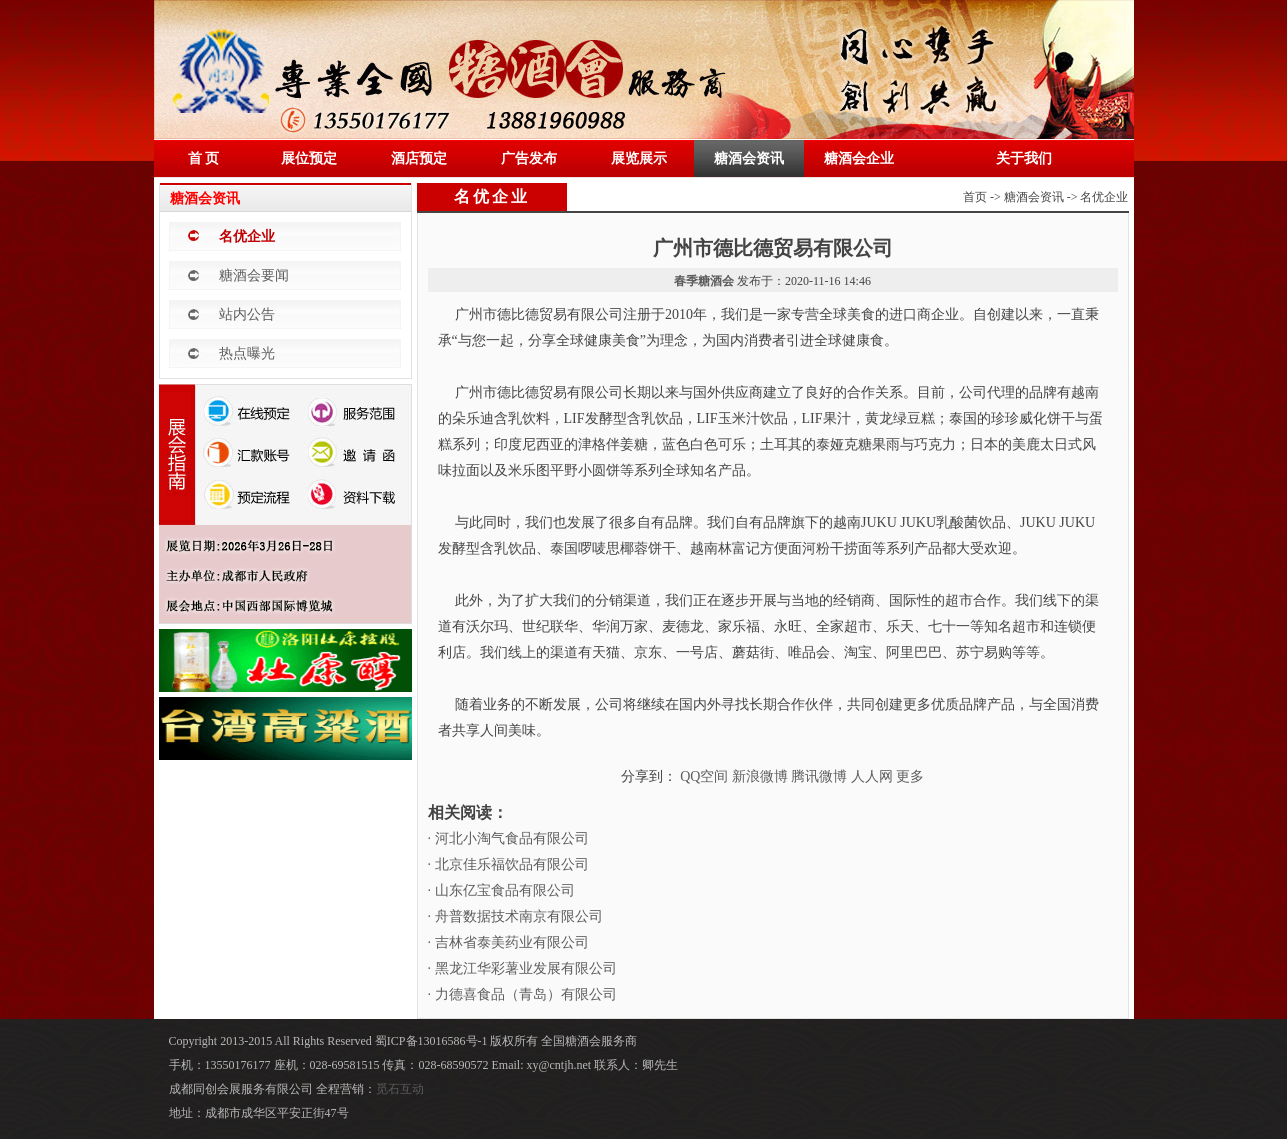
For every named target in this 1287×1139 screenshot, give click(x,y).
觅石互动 (400, 1089)
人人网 (872, 776)
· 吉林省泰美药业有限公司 (508, 942)
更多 (910, 776)
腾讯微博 (819, 776)
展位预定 (309, 158)
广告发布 (529, 158)
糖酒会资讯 (749, 158)
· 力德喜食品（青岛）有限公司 (522, 994)
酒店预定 (419, 158)
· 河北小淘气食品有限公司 (508, 838)
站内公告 (247, 314)
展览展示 (639, 158)
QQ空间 (704, 776)
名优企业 (247, 236)
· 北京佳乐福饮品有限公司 (508, 864)
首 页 (204, 158)
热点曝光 (247, 353)
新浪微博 (760, 776)
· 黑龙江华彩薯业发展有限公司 (522, 968)
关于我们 (1024, 158)
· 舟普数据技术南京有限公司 (515, 916)
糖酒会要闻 (254, 275)
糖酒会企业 (859, 158)
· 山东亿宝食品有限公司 (501, 890)
